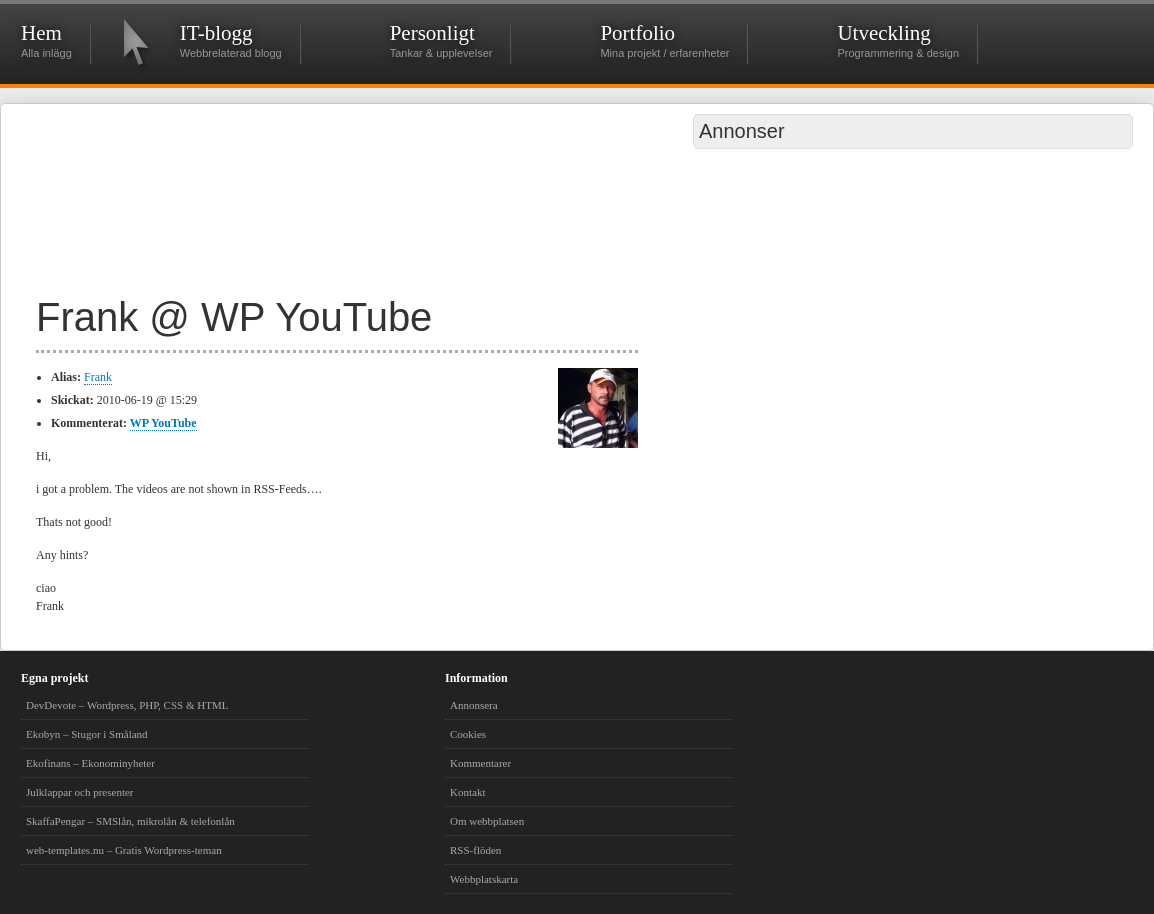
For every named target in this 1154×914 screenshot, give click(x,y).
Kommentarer (480, 763)
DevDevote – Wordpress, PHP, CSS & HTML (127, 705)
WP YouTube (163, 423)
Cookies (468, 734)
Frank (98, 377)
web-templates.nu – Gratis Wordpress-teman (124, 850)
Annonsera (474, 705)
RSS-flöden (475, 850)
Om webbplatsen (487, 821)
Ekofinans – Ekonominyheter (90, 763)
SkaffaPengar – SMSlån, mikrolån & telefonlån (130, 821)
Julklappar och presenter (80, 792)
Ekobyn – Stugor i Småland (87, 734)
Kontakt (467, 792)
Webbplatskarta (484, 879)
